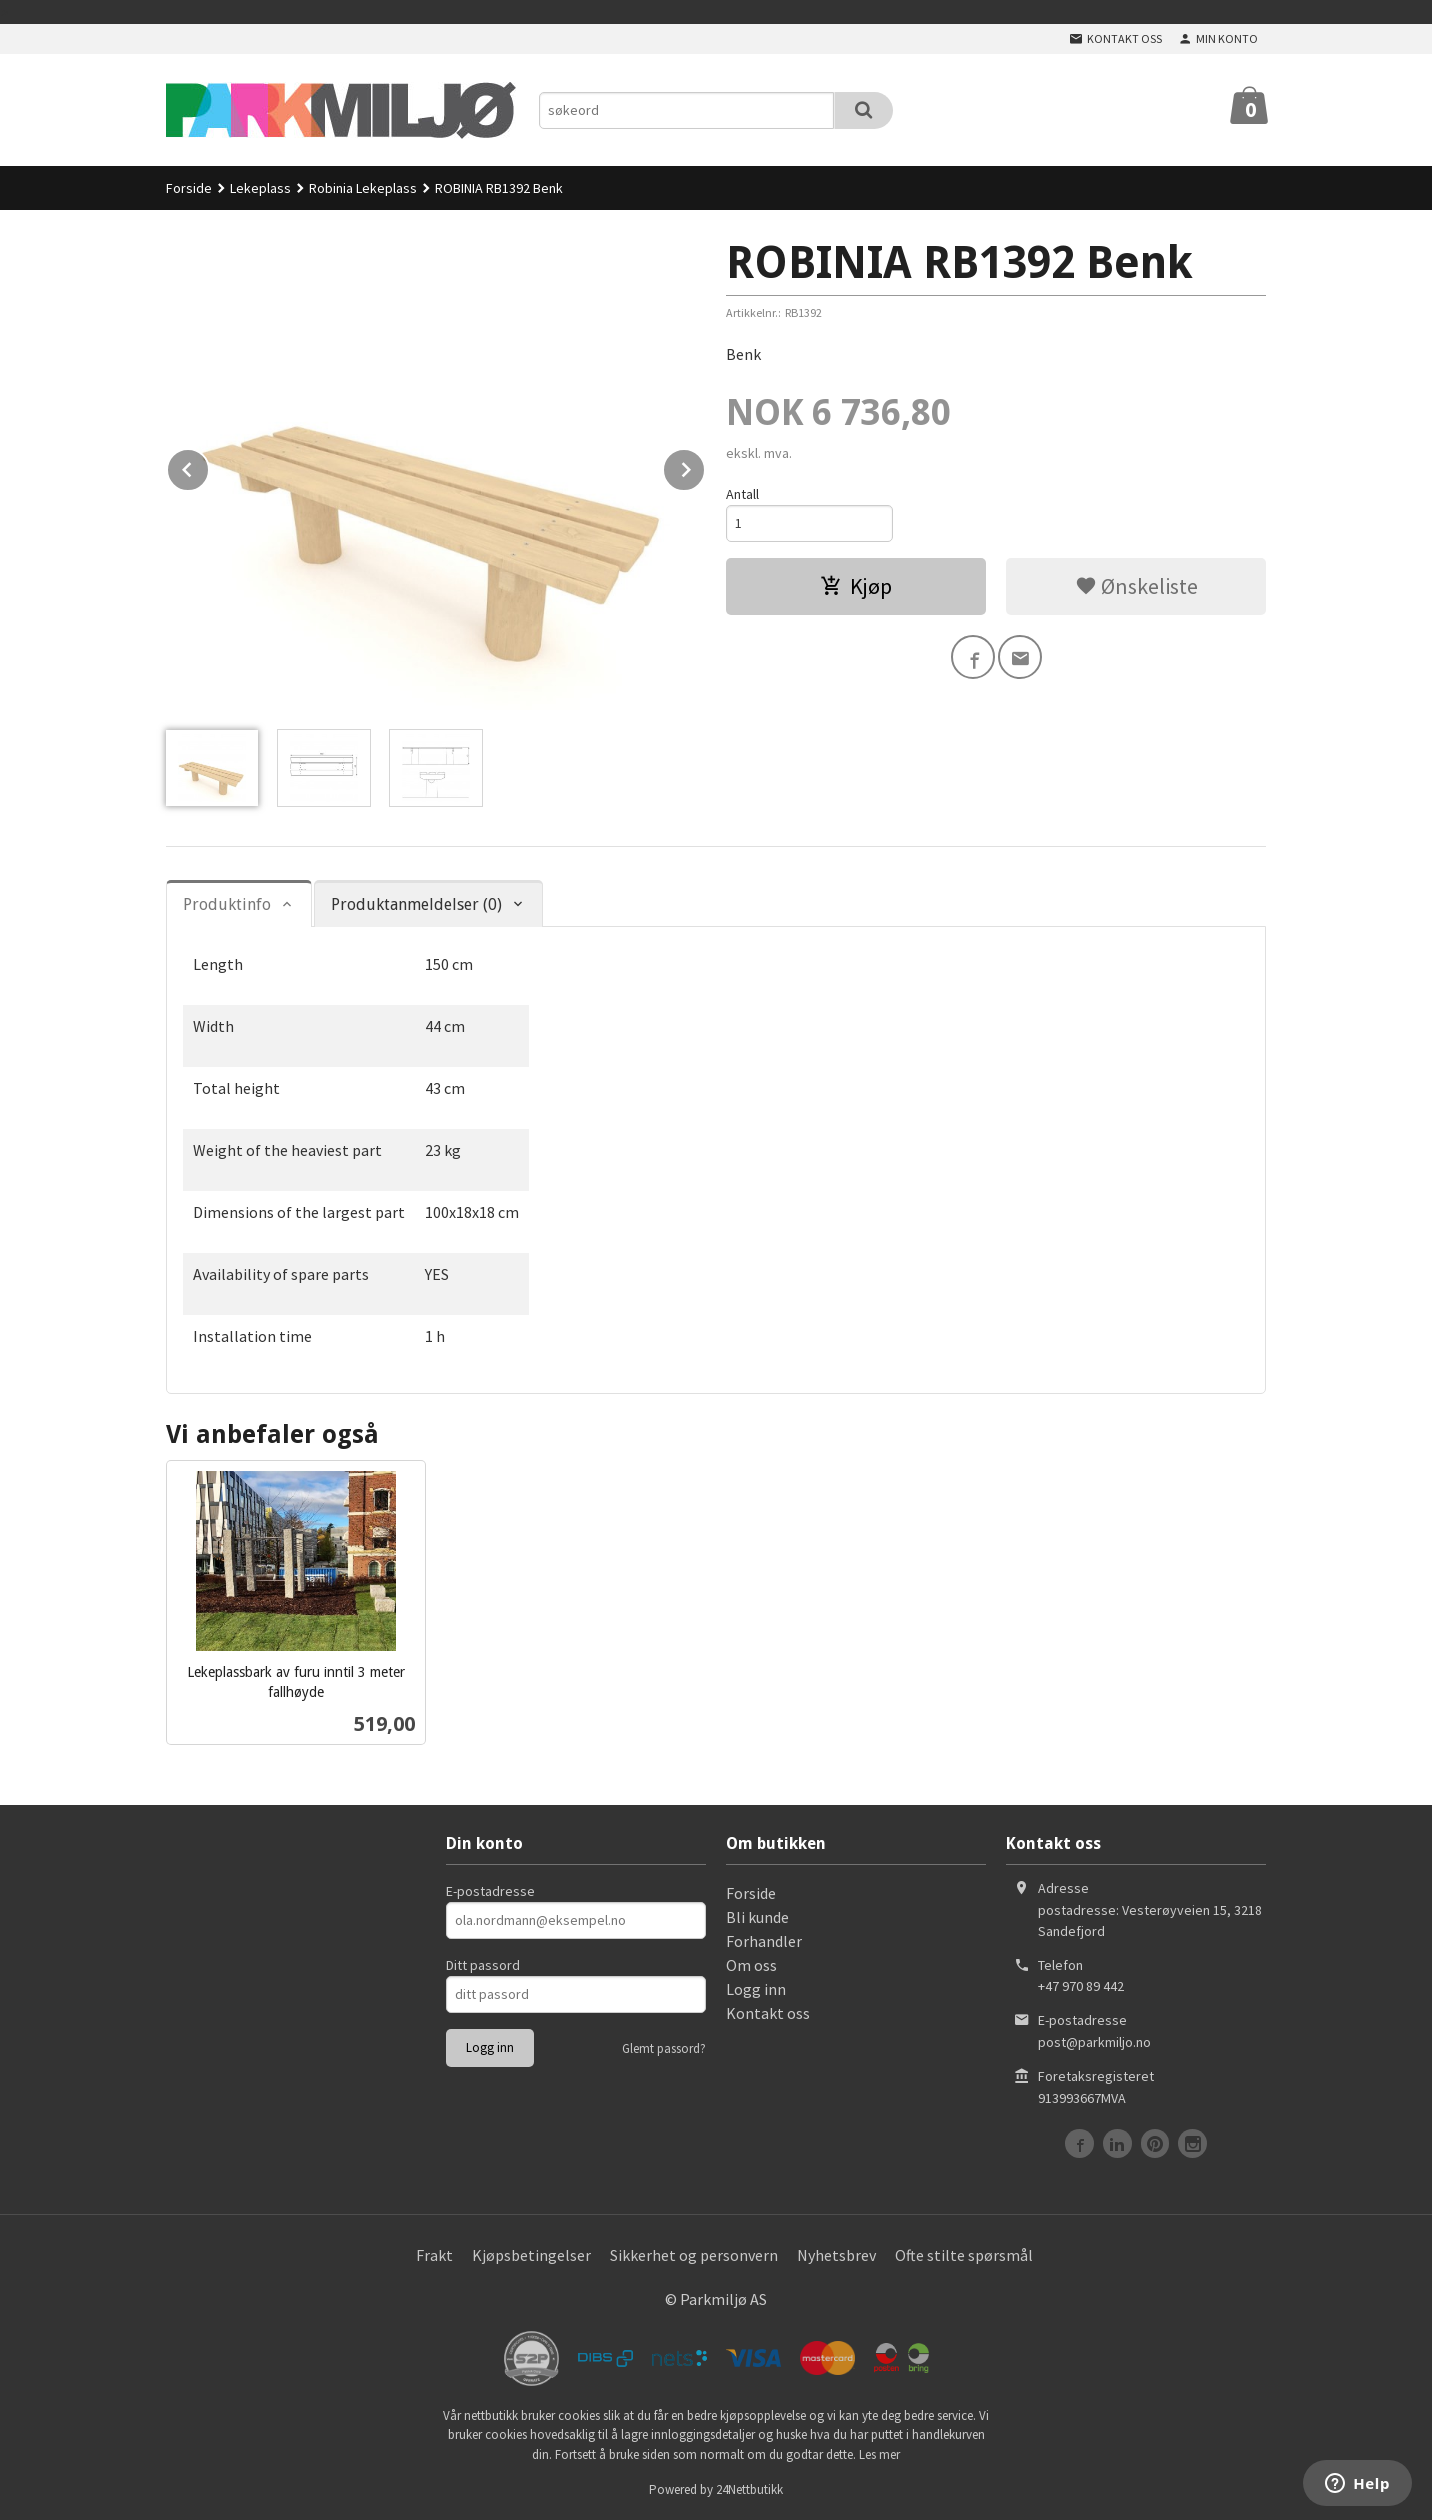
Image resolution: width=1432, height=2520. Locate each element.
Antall (742, 494)
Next (705, 466)
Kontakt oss (768, 2013)
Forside (189, 188)
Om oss (751, 1965)
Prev (209, 466)
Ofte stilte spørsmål (964, 2255)
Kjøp (856, 586)
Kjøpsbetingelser (531, 2255)
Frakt (434, 2255)
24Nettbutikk (749, 2489)
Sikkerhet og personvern (694, 2255)
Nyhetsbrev (836, 2255)
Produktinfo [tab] (227, 904)
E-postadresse (490, 1891)
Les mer (879, 2454)
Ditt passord (483, 1965)
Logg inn (756, 1989)
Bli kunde (757, 1917)
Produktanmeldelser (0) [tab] (416, 904)
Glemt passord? (664, 2048)
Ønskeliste (1136, 586)
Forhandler (764, 1941)
